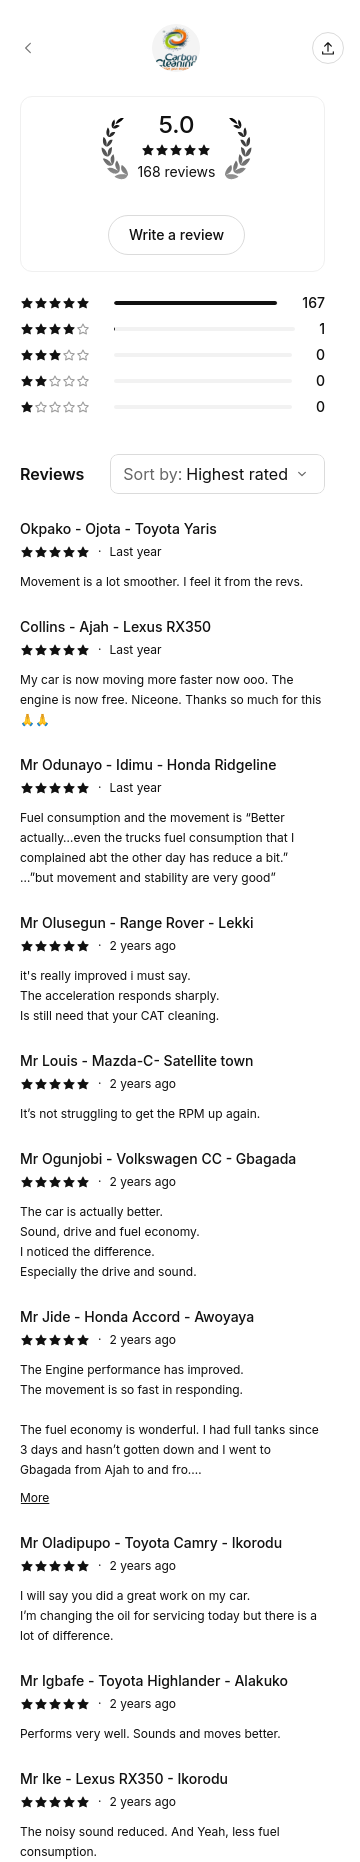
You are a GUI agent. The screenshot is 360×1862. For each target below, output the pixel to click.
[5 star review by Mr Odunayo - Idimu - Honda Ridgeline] (172, 821)
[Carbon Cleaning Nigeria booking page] (28, 48)
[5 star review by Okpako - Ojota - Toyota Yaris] (172, 555)
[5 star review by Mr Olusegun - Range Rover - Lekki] (172, 969)
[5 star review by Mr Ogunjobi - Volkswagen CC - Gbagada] (172, 1215)
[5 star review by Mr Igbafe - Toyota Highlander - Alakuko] (172, 1707)
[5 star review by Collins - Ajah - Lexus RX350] (172, 673)
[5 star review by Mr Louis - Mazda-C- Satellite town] (172, 1087)
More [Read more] (34, 1497)
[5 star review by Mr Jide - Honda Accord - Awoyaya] (172, 1407)
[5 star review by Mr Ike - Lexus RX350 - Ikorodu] (172, 1815)
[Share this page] (328, 48)
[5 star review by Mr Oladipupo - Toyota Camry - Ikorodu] (172, 1589)
